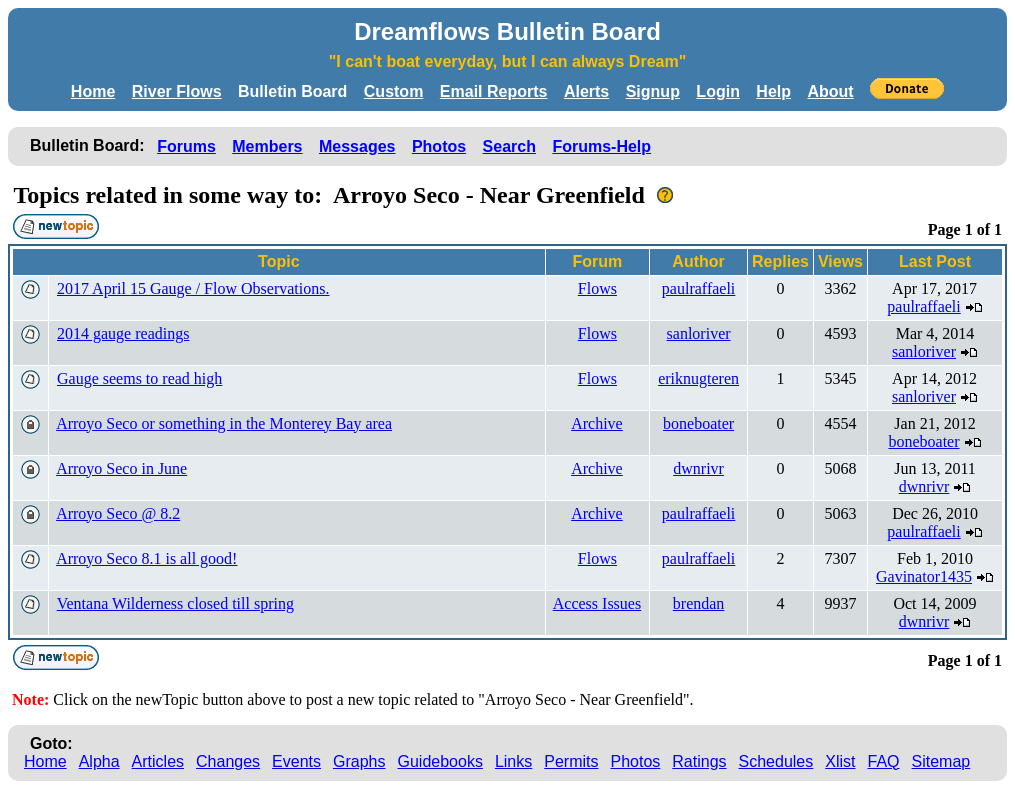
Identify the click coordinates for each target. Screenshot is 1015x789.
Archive (597, 423)
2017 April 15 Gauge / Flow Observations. (193, 288)
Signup (653, 91)
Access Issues (597, 603)
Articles (158, 761)
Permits (571, 761)
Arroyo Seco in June (121, 468)
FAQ (884, 761)
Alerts (586, 91)
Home (93, 91)
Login (718, 91)
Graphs (359, 761)
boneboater (698, 423)
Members (267, 146)
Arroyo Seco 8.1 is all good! (146, 558)
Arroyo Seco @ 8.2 (118, 513)
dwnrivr (698, 468)
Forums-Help (601, 146)
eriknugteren (698, 378)
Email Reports (494, 91)
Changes (228, 761)
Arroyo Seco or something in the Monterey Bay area (224, 423)
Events (296, 761)
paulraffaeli (698, 288)
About (830, 91)
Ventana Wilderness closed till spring (175, 603)
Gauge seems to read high (139, 378)
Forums (186, 146)
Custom (394, 91)
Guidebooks (440, 761)
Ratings (699, 761)
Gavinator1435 (924, 576)
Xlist (840, 761)
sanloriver (699, 333)
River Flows (177, 91)
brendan (699, 603)
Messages (357, 146)
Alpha (99, 761)
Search (509, 146)
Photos (439, 146)
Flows (597, 288)
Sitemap (941, 761)
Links (513, 761)
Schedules (776, 761)
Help (773, 91)
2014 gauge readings (123, 333)
